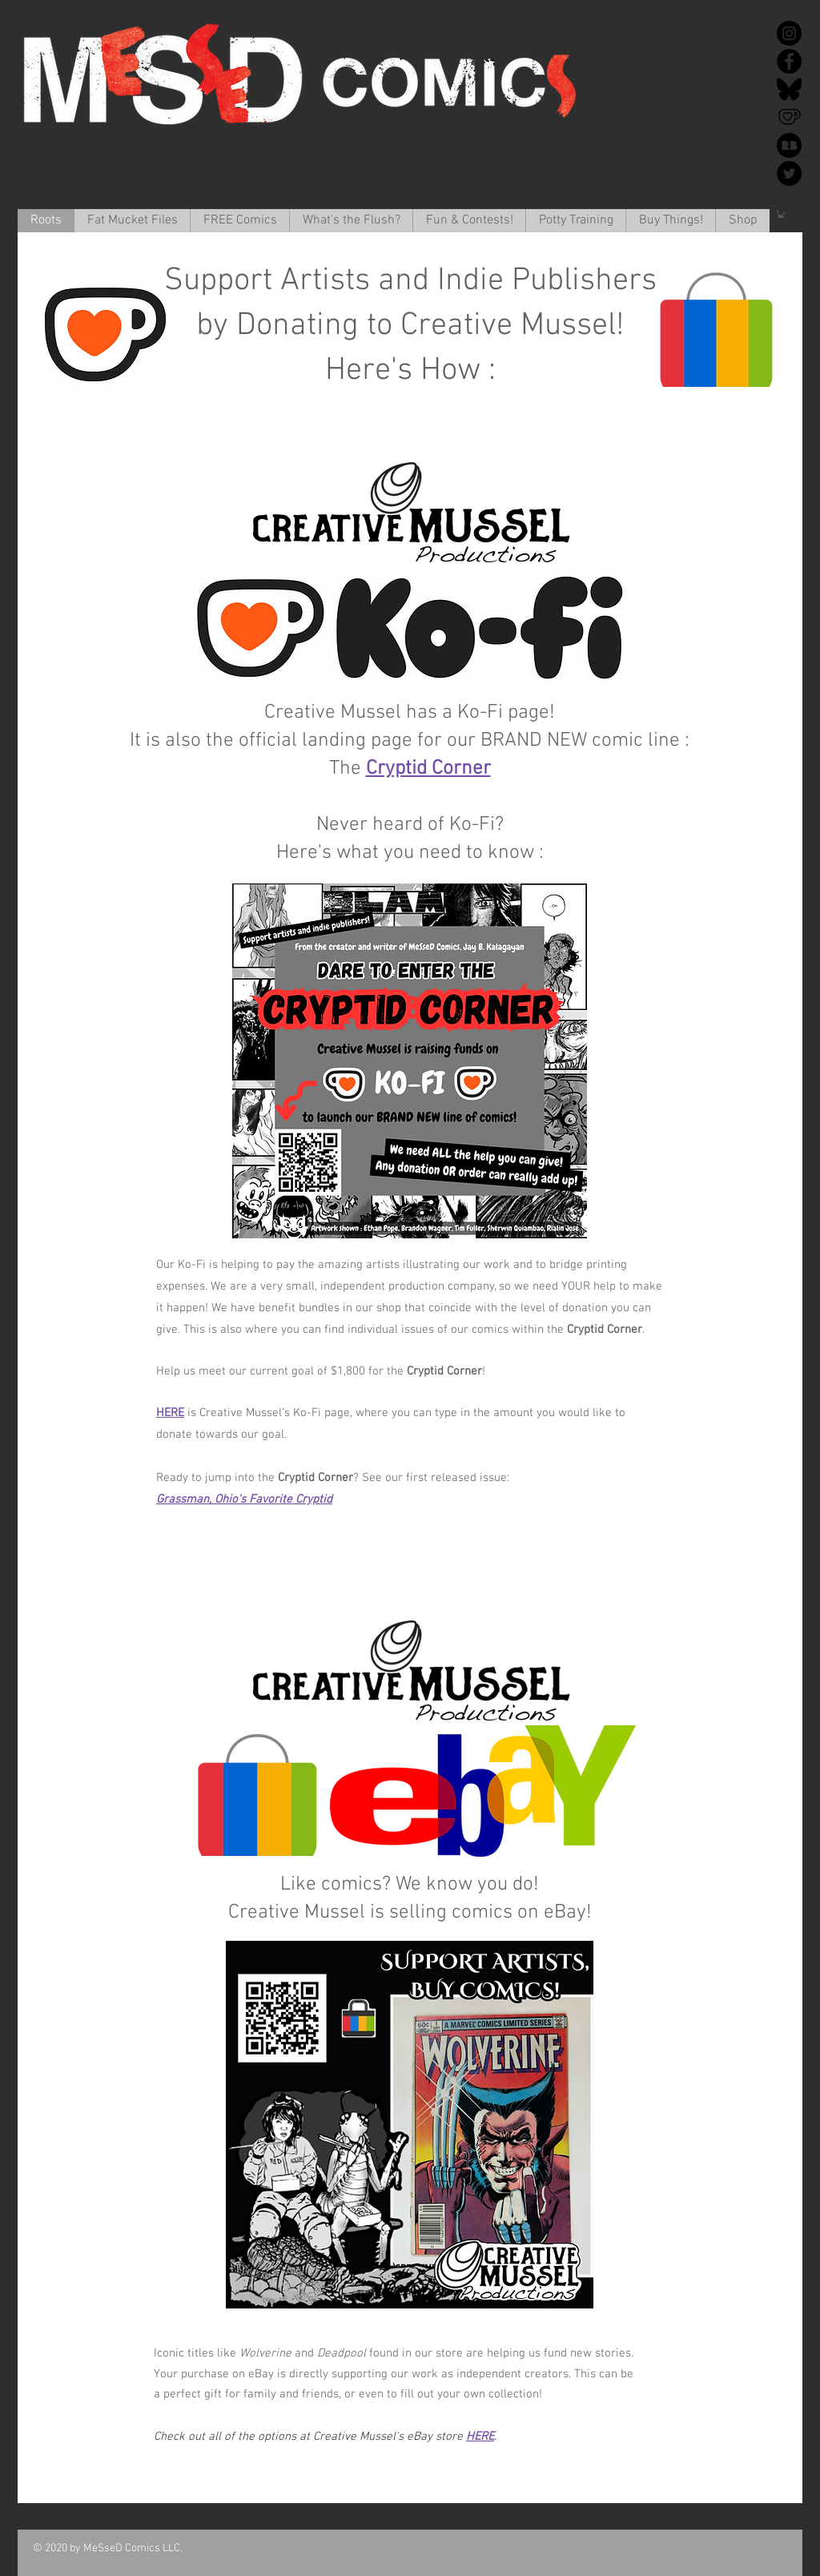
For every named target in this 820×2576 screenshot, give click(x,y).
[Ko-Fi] (789, 117)
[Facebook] (789, 61)
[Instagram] (789, 33)
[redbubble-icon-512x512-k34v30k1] (789, 145)
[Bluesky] (789, 89)
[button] (132, 220)
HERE (170, 1413)
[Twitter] (789, 173)
